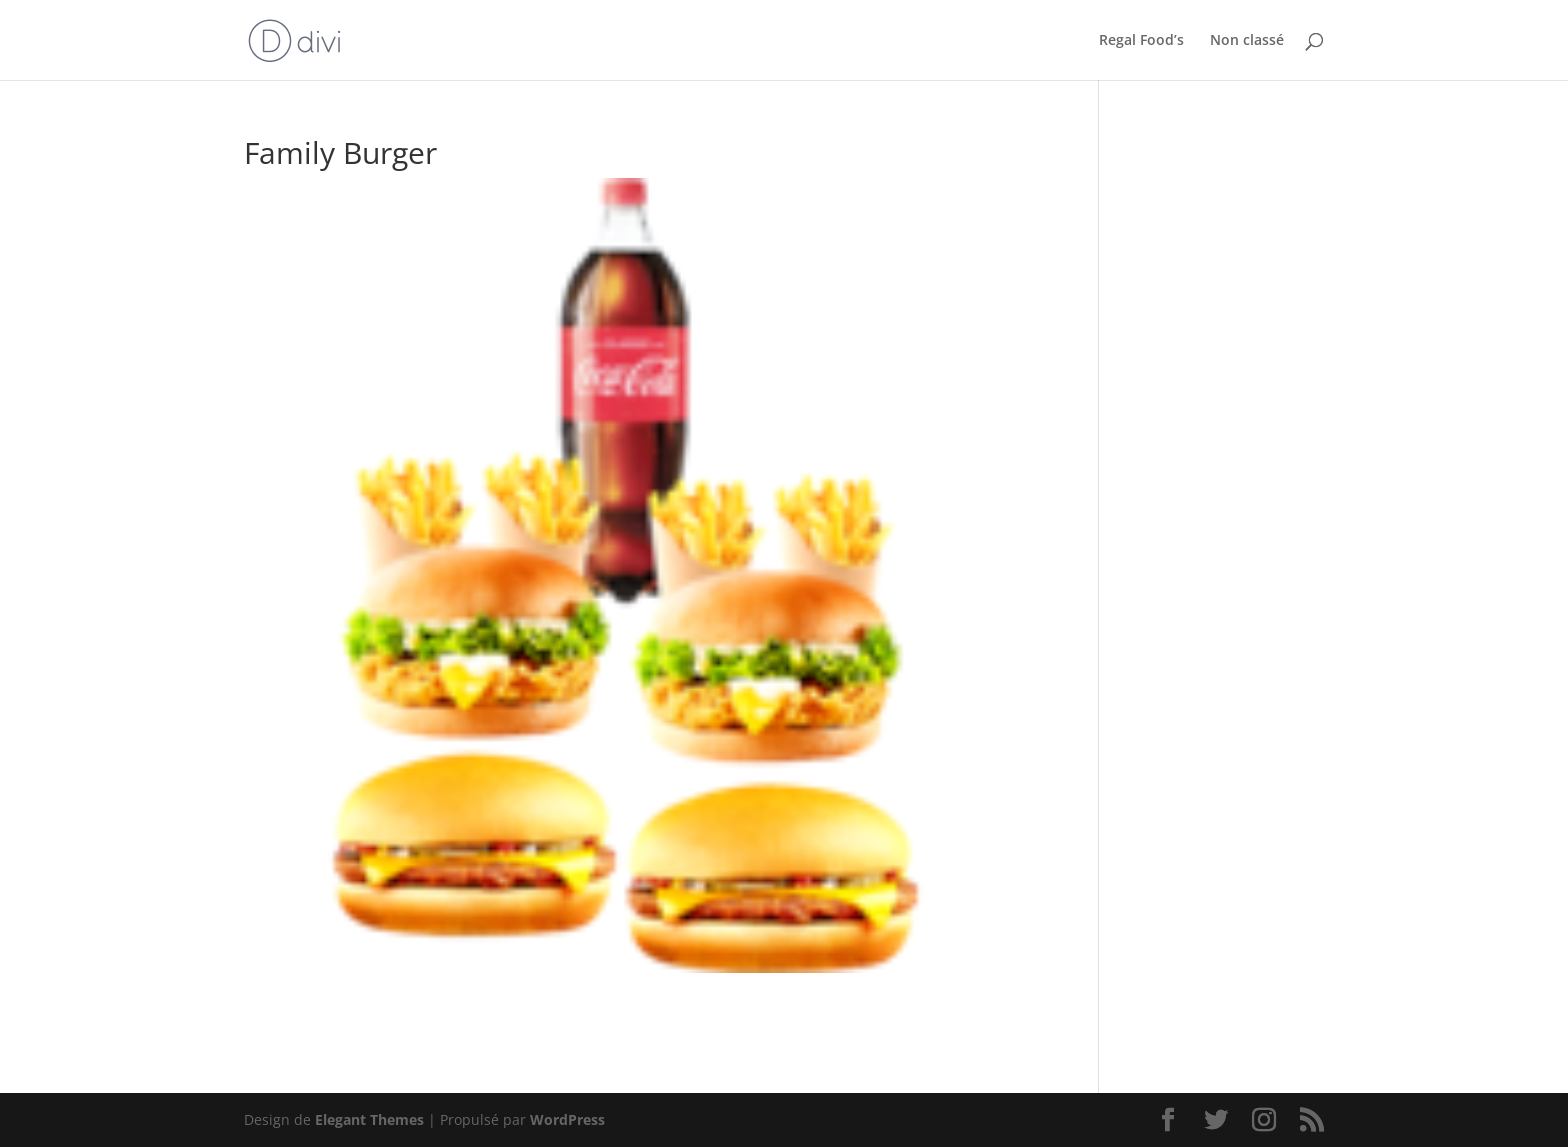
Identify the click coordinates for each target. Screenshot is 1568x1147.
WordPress (567, 1119)
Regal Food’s (1141, 41)
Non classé (1247, 41)
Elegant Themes (369, 1119)
